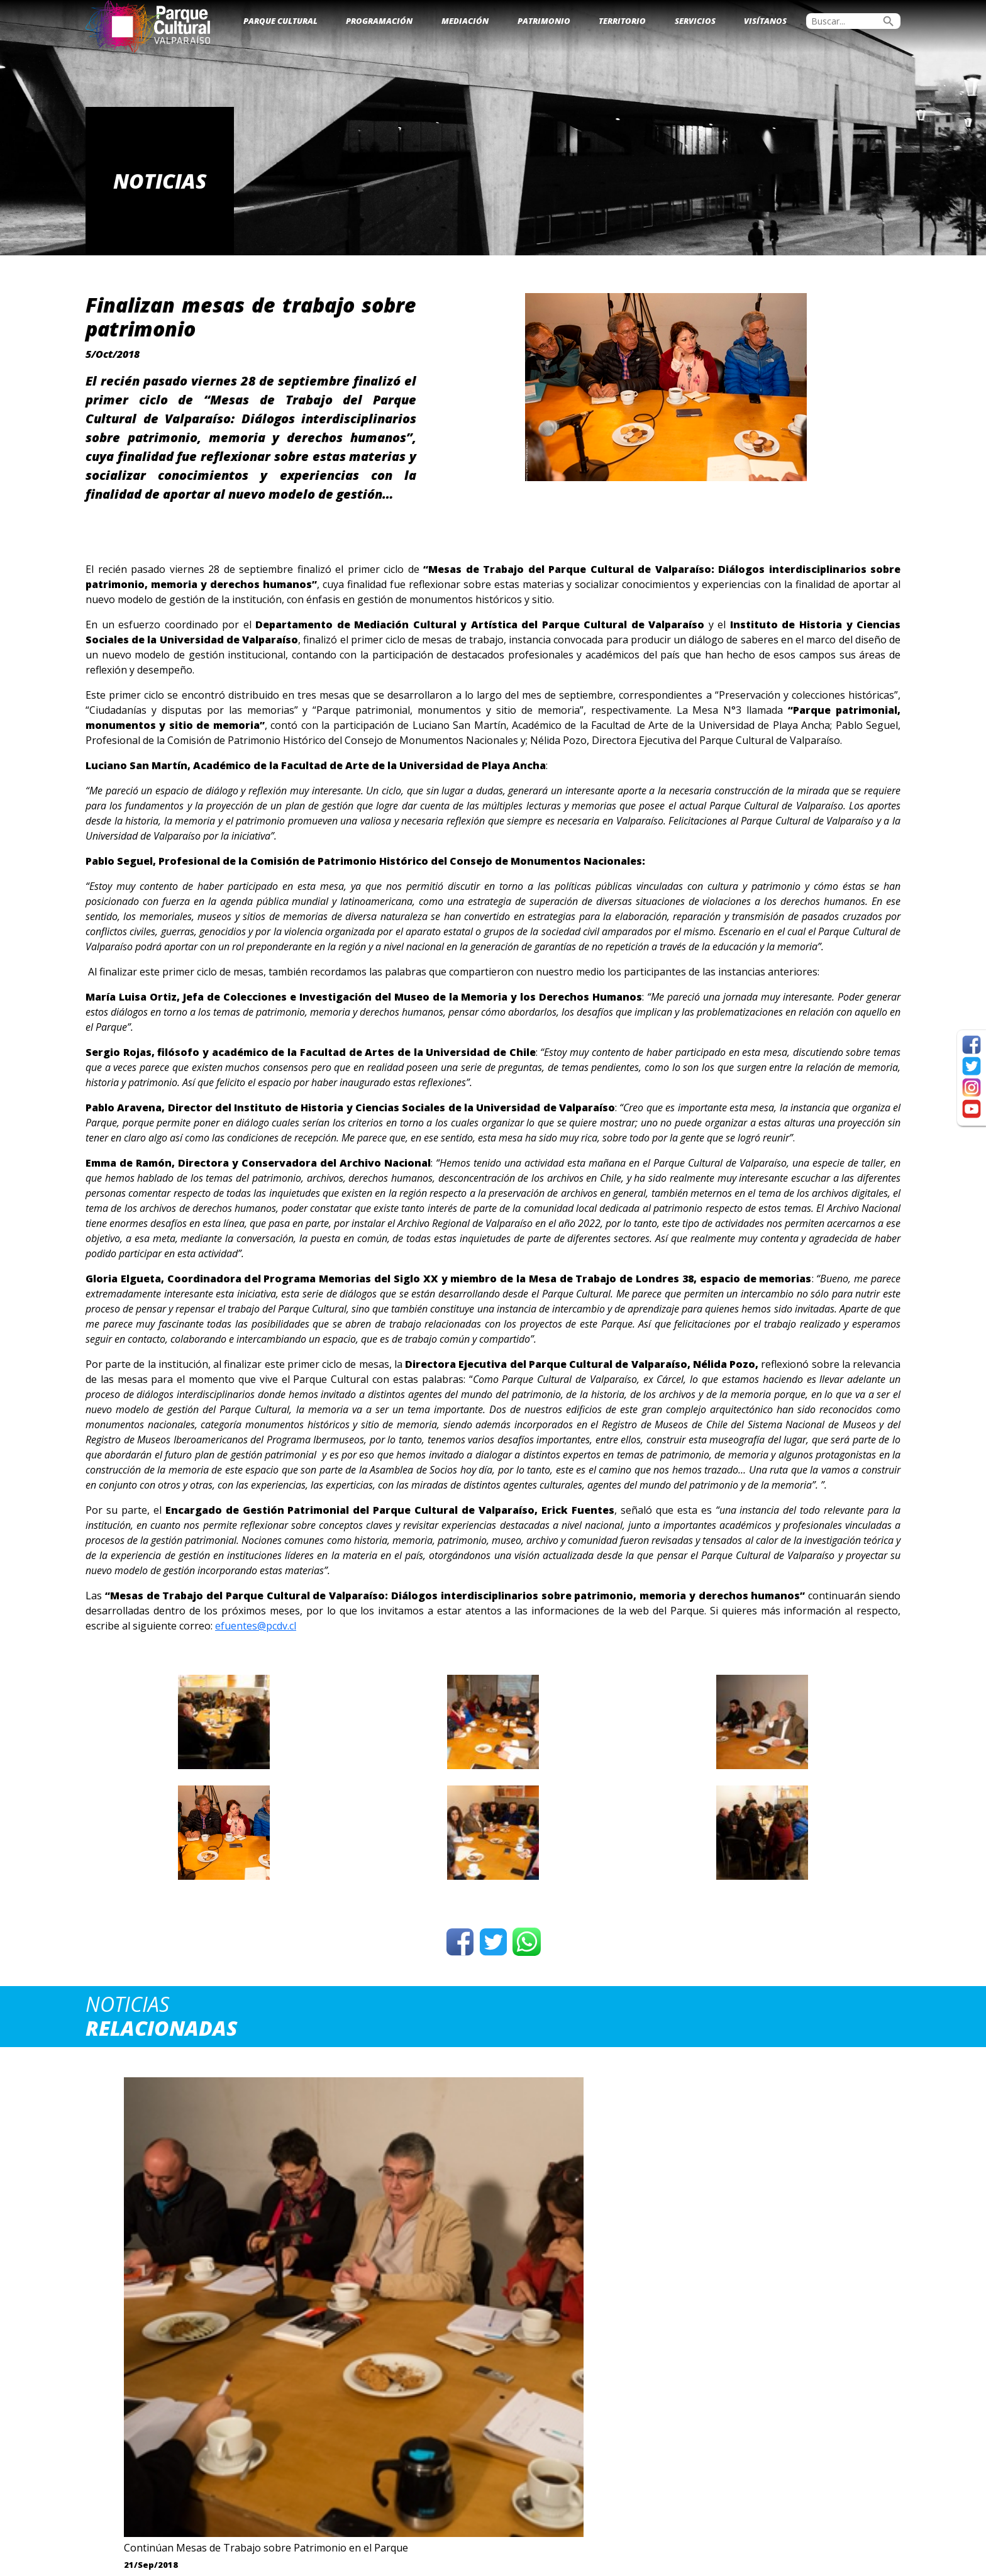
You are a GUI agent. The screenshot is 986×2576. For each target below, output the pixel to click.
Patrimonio (544, 20)
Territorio (622, 20)
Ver (182, 2347)
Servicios (695, 20)
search (888, 21)
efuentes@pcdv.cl (255, 1626)
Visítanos (765, 20)
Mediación (465, 20)
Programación (379, 20)
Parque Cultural (280, 20)
